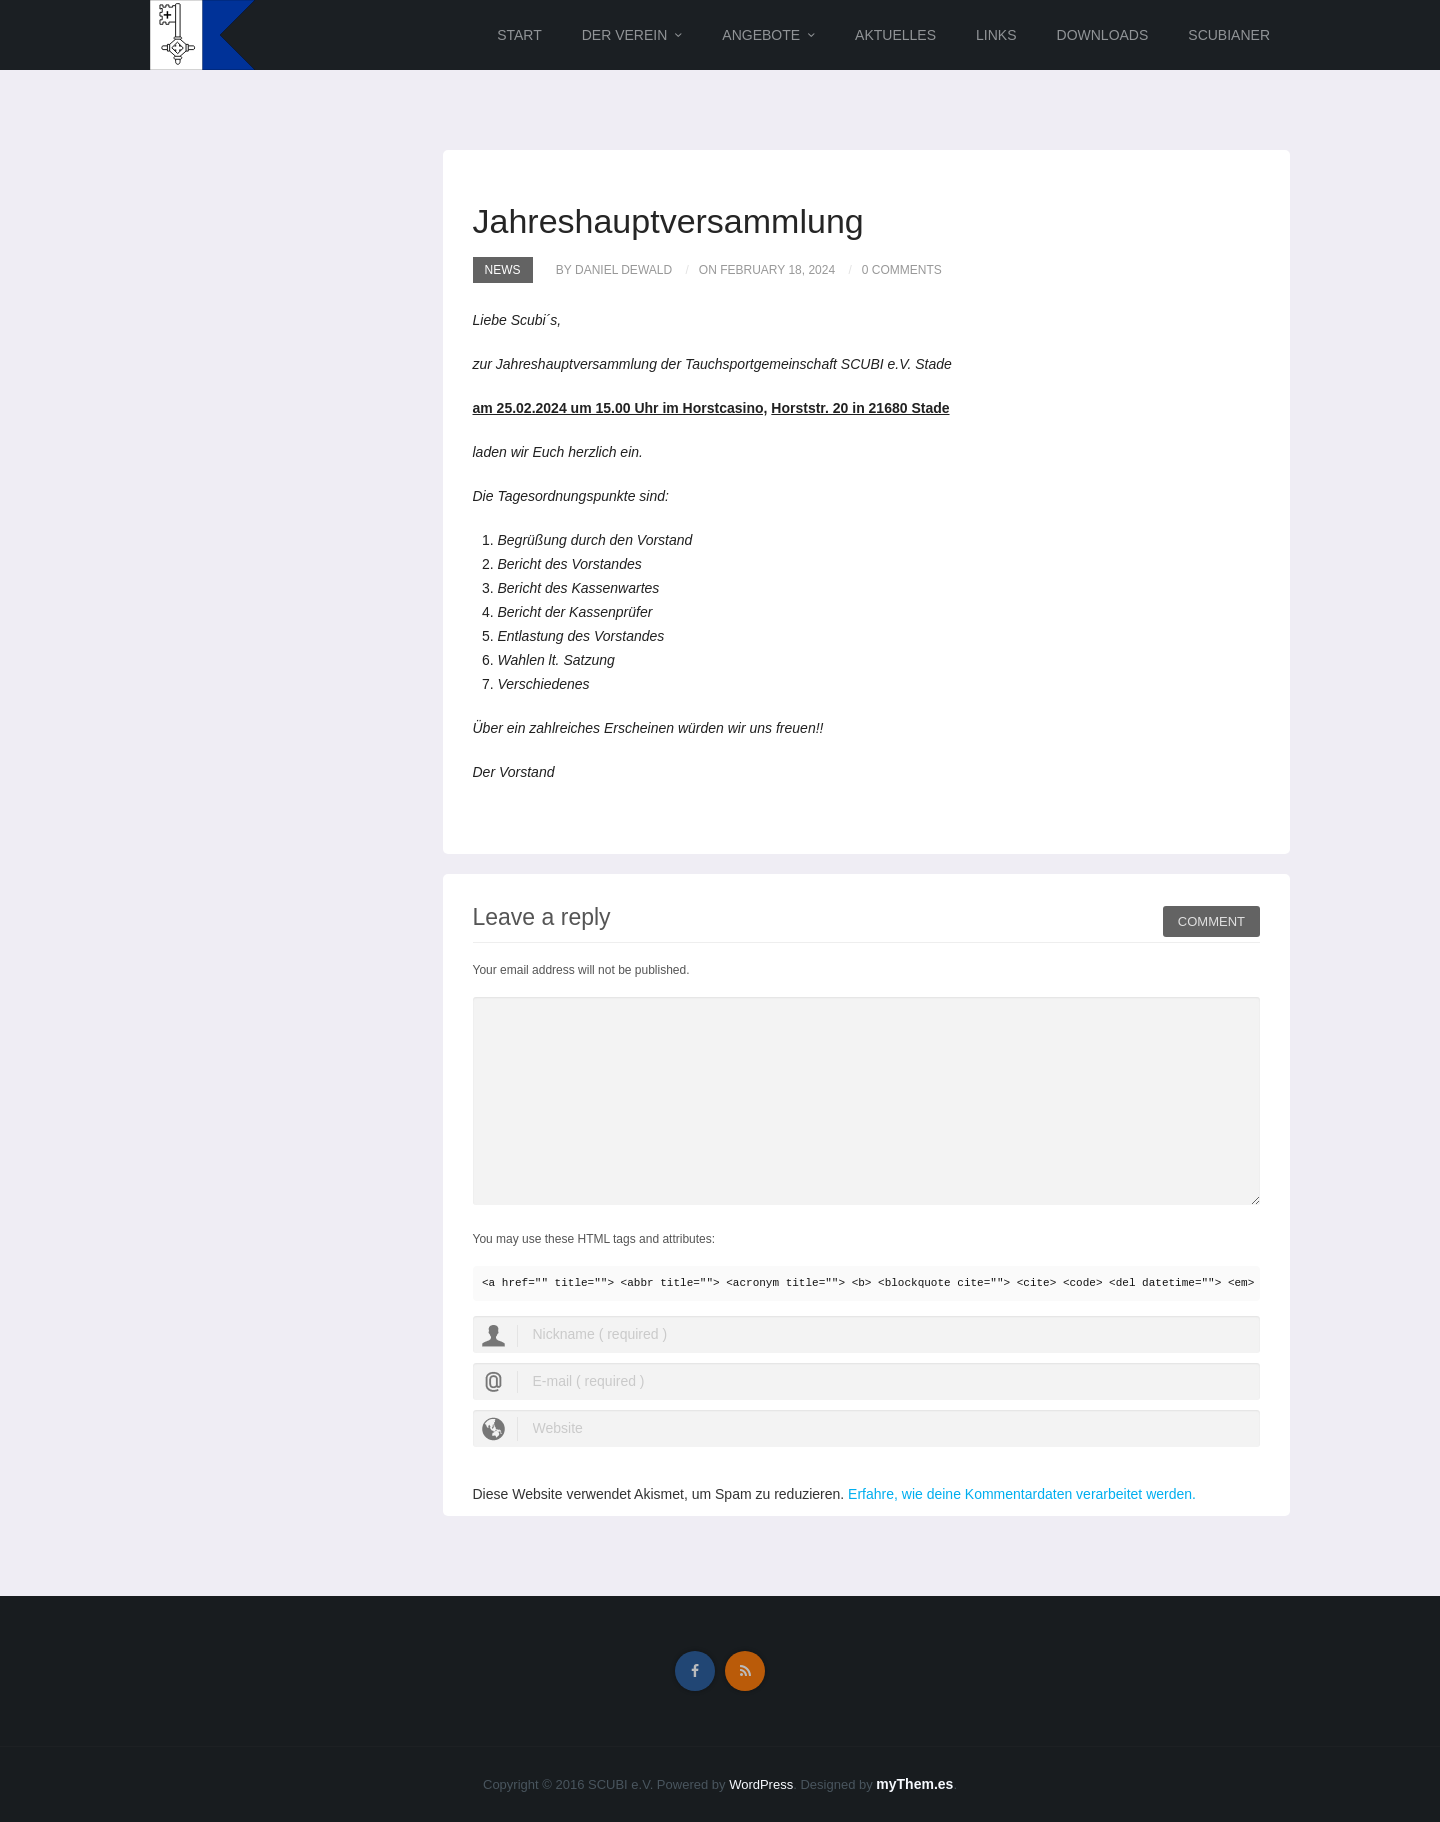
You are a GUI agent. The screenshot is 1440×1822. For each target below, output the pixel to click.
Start (519, 35)
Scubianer (1229, 35)
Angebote (761, 35)
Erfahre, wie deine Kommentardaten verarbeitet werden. (1022, 1494)
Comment (1211, 918)
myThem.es (914, 1784)
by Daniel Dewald (614, 270)
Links (996, 35)
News (503, 270)
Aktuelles (895, 35)
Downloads (1103, 35)
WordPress (761, 1784)
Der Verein (625, 35)
